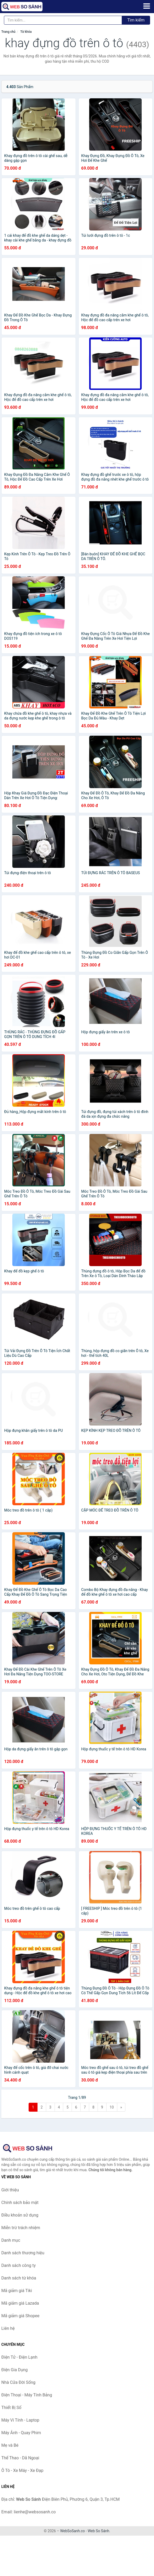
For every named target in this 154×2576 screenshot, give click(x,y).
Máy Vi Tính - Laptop (20, 2420)
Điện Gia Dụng (14, 2369)
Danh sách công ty (18, 2265)
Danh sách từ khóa (18, 2278)
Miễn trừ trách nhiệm (20, 2227)
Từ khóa (25, 32)
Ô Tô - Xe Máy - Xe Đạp (22, 2470)
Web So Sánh (98, 2531)
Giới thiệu (10, 2189)
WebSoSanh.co (72, 2531)
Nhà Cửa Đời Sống (18, 2382)
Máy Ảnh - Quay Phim (21, 2432)
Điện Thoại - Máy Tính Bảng (26, 2394)
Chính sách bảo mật (20, 2202)
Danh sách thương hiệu (22, 2252)
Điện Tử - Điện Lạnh (19, 2357)
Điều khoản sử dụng (19, 2215)
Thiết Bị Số (11, 2407)
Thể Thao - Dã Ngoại (20, 2457)
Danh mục (10, 2240)
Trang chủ (8, 32)
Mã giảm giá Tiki (16, 2290)
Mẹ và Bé (9, 2445)
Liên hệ (8, 2328)
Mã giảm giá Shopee (20, 2315)
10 (112, 2107)
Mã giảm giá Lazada (20, 2303)
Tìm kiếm (136, 20)
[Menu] (146, 6)
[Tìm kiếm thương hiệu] (63, 20)
